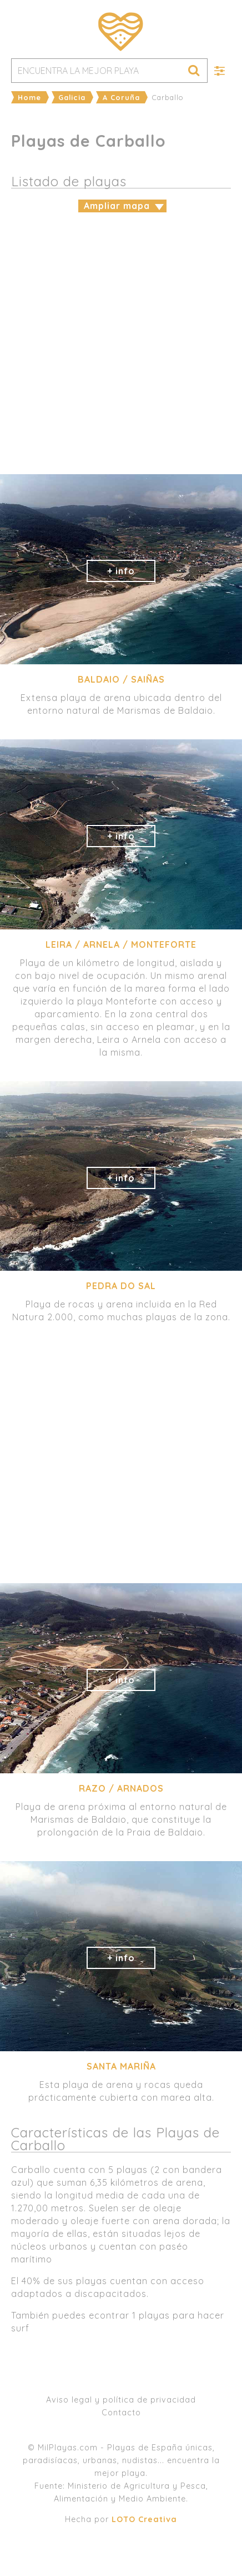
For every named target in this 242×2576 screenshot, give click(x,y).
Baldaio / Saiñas (121, 679)
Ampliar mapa (117, 205)
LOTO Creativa (144, 2519)
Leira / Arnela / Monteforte (121, 944)
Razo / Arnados (121, 1788)
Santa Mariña (121, 2066)
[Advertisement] (121, 342)
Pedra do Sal (121, 1285)
